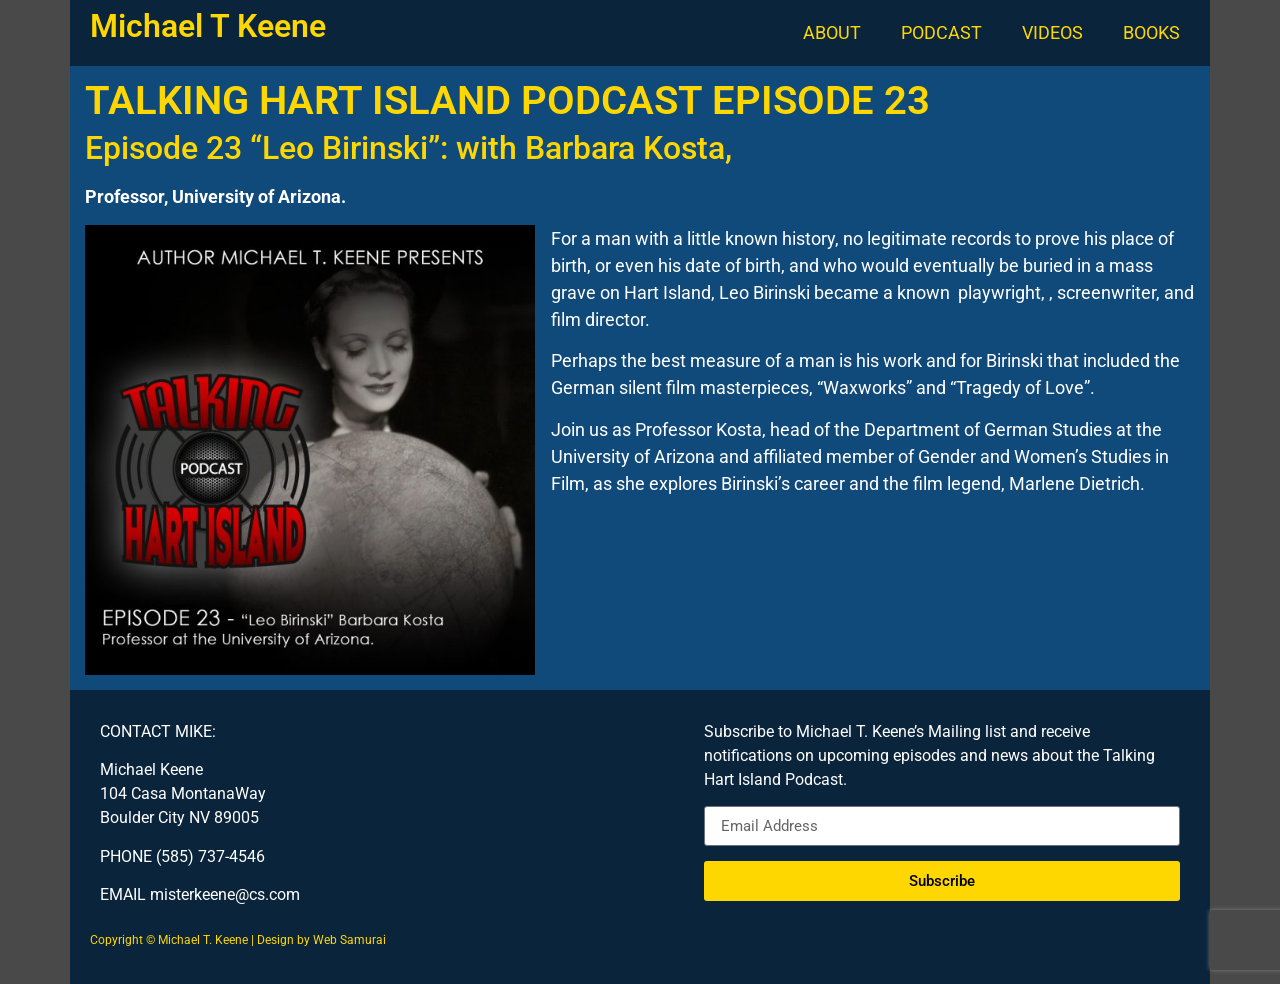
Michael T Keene (208, 26)
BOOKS (1151, 32)
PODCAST (941, 32)
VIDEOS (1052, 32)
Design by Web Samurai (321, 940)
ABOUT (832, 32)
